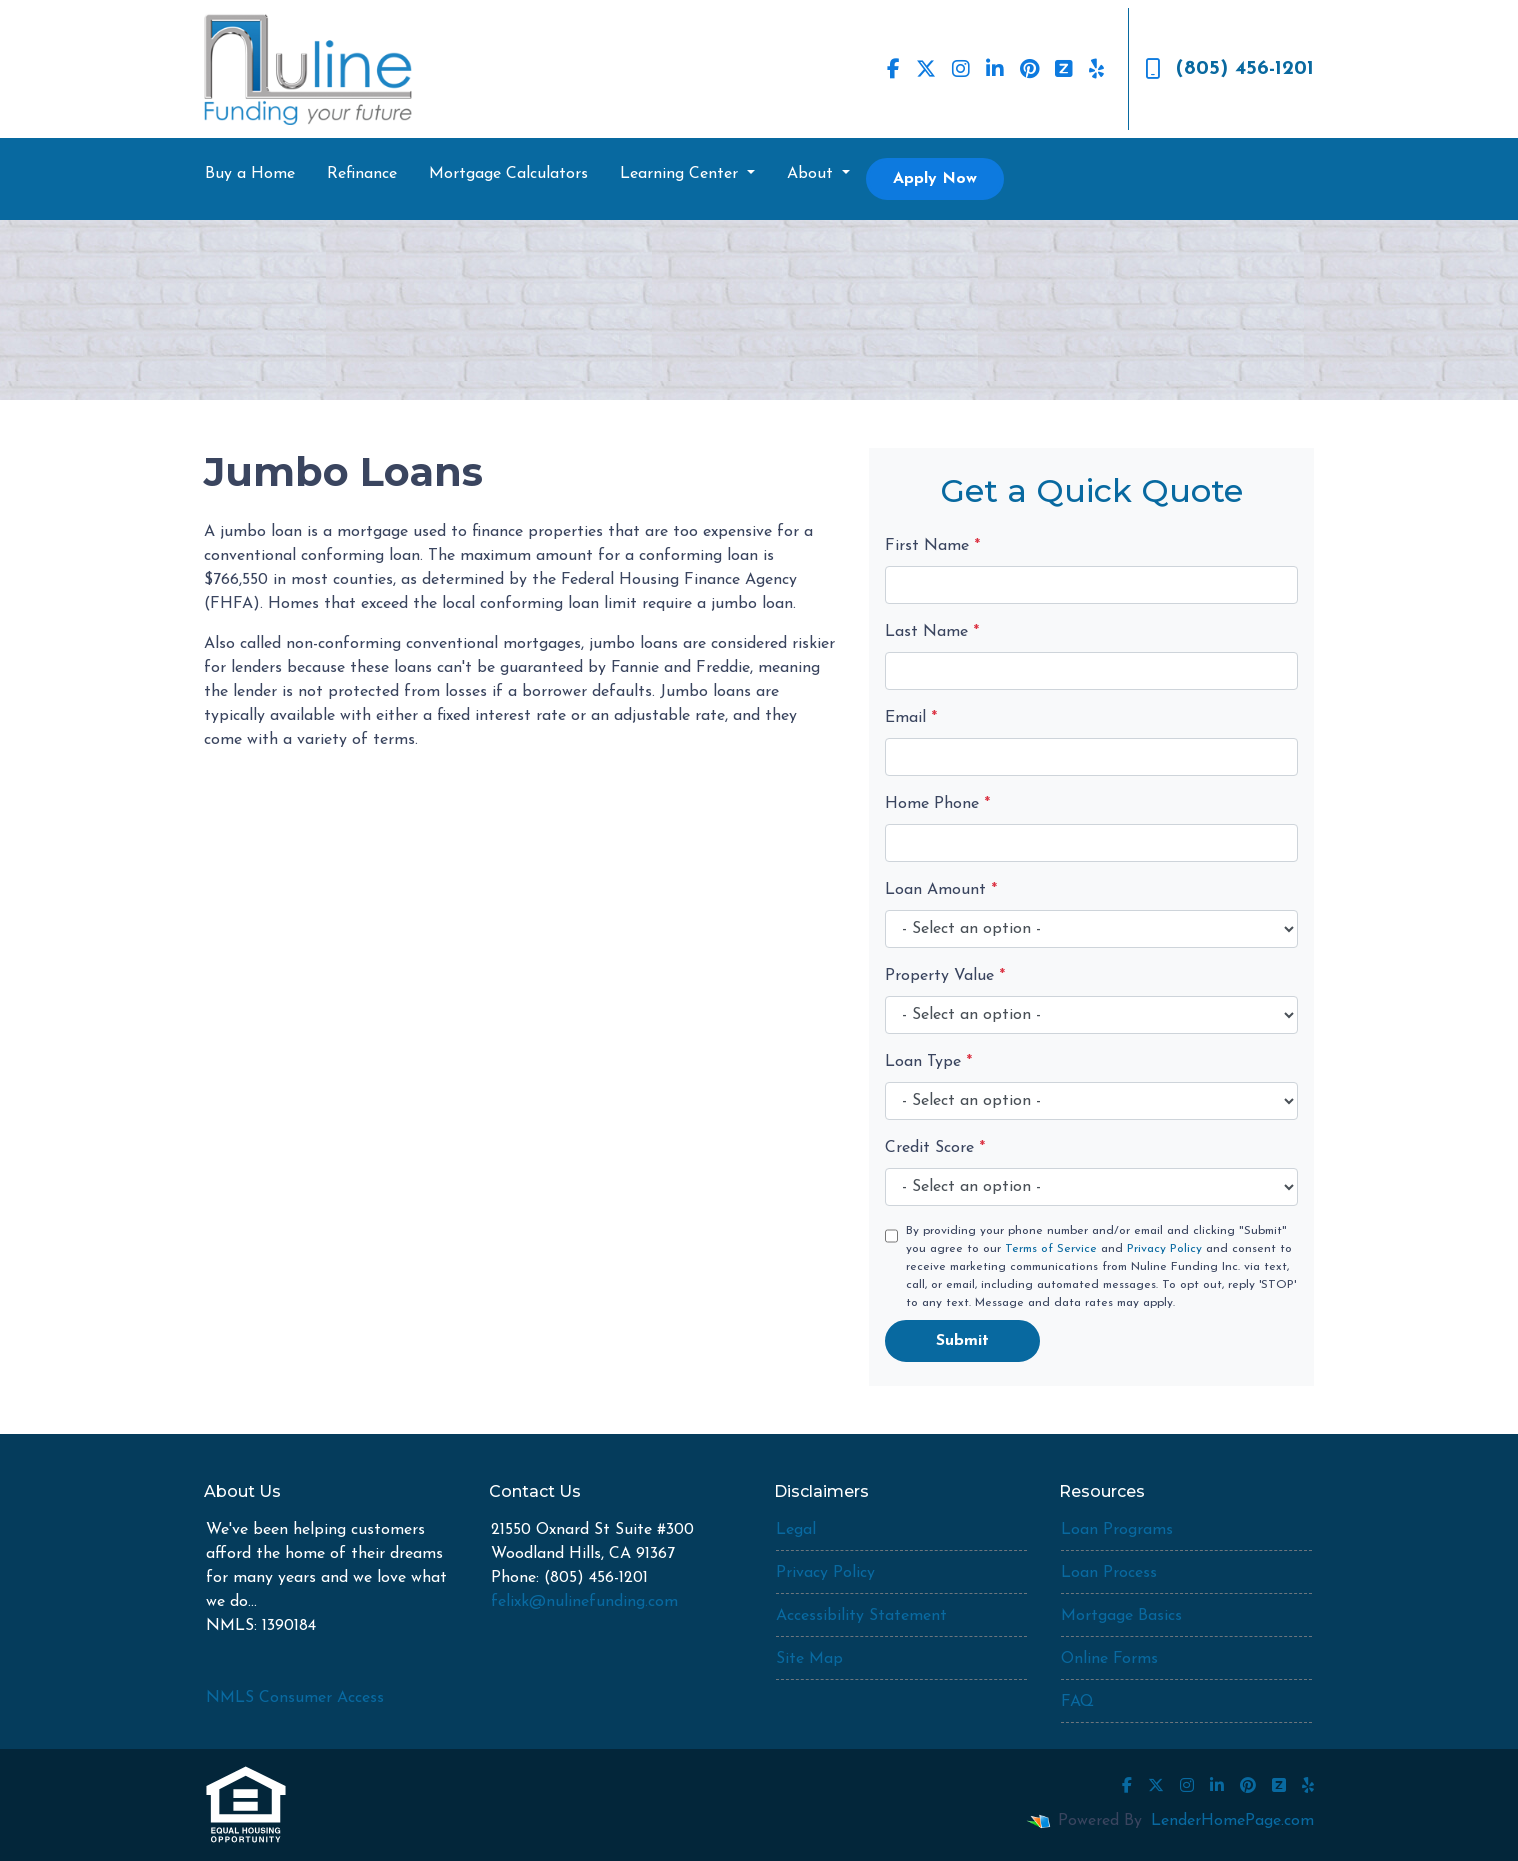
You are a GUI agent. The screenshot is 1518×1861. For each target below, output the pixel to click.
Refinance (362, 174)
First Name (932, 546)
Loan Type (928, 1062)
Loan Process (1109, 1573)
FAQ (1077, 1702)
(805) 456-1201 (1229, 69)
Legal (796, 1530)
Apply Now (935, 179)
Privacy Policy (1164, 1249)
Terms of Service (1051, 1249)
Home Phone (937, 804)
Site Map (809, 1659)
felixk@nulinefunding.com (584, 1602)
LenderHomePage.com (1232, 1821)
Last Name (932, 632)
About (812, 174)
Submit (962, 1341)
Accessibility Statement (861, 1616)
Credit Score (935, 1148)
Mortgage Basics (1121, 1616)
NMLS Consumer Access (295, 1698)
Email (911, 718)
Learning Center (681, 174)
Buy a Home (250, 174)
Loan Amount (941, 890)
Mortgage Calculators (508, 174)
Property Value (945, 976)
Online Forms (1109, 1659)
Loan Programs (1117, 1530)
